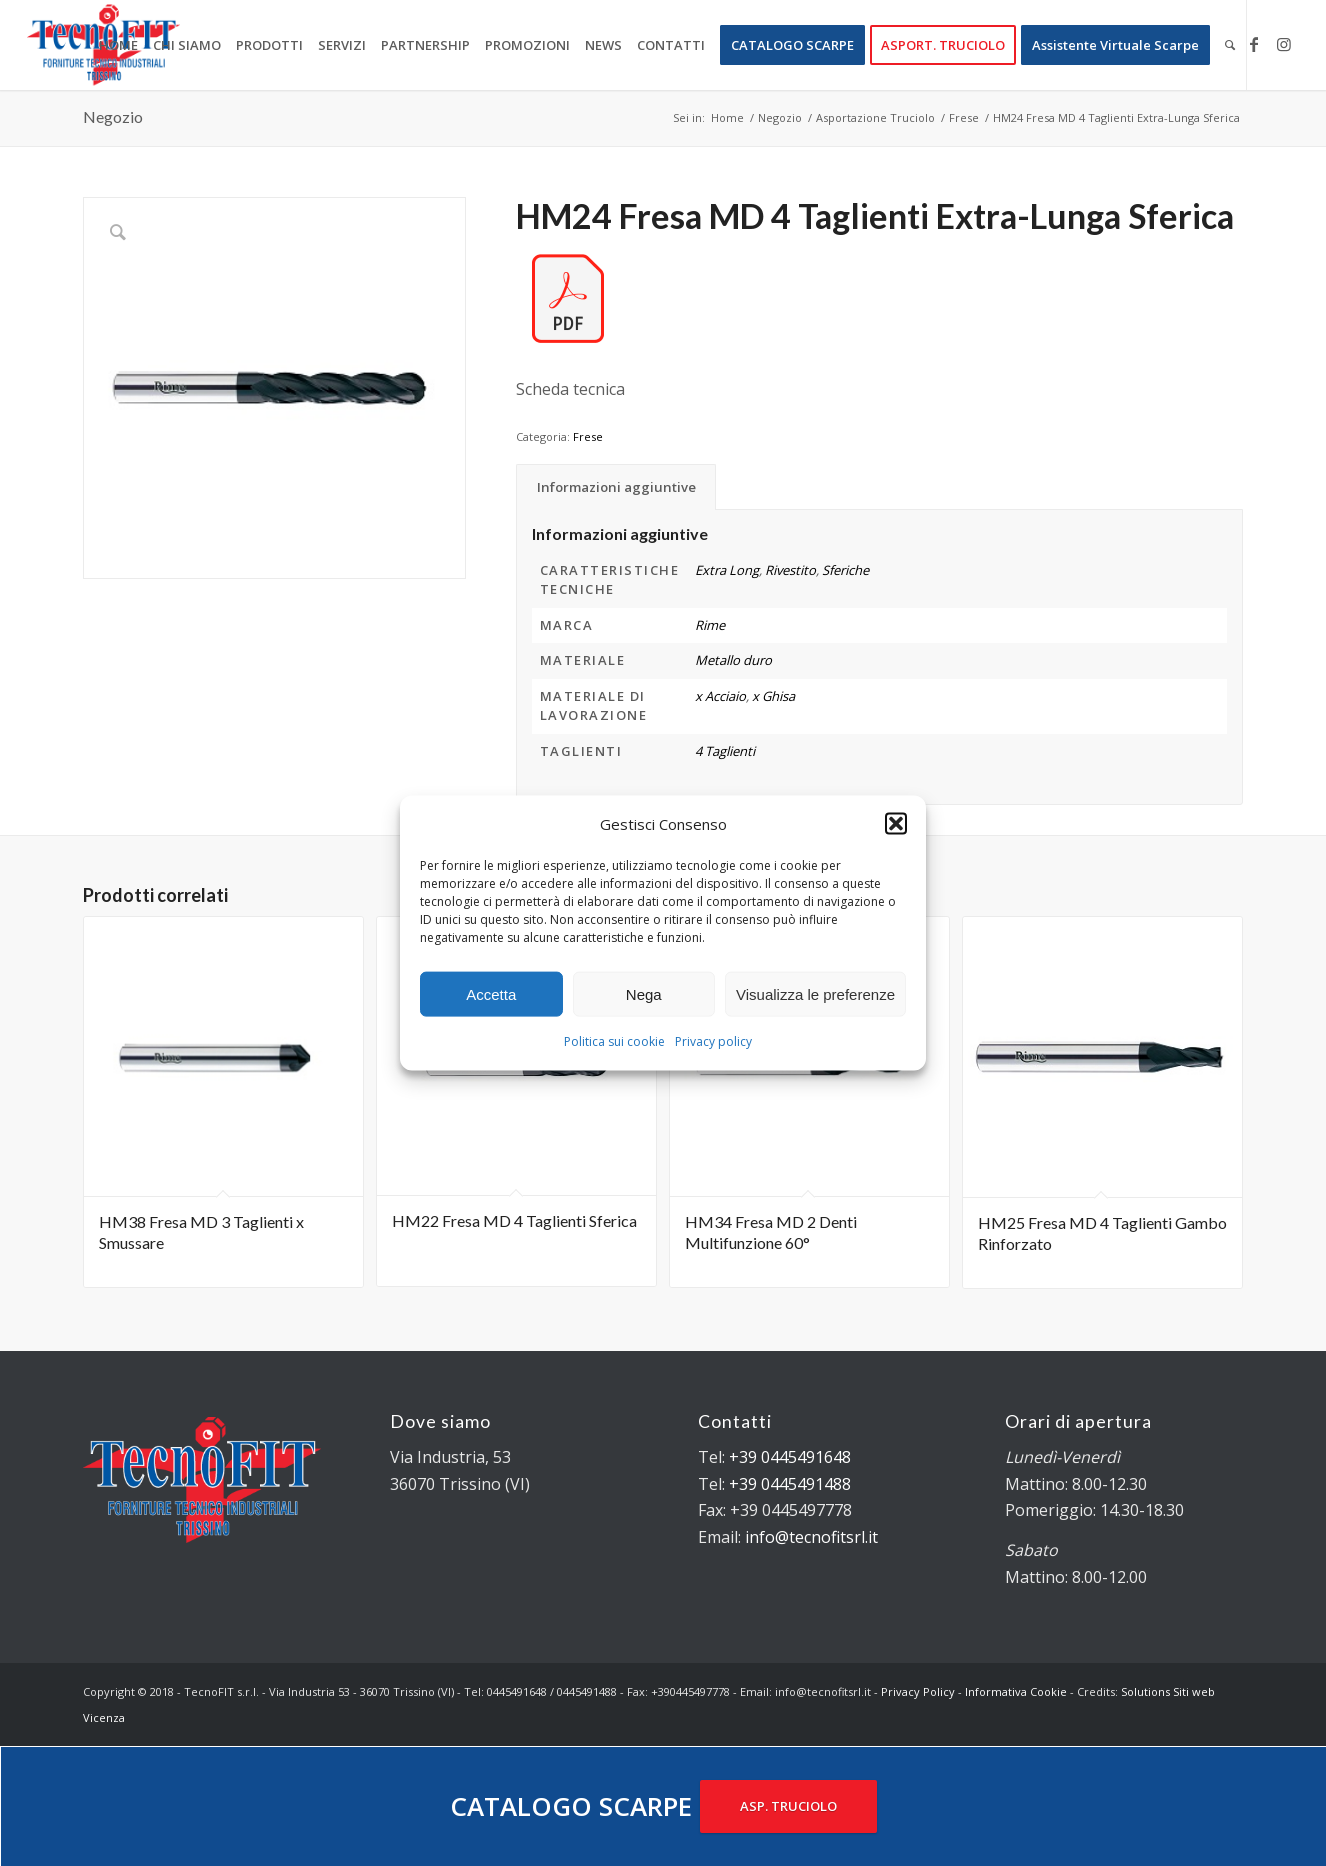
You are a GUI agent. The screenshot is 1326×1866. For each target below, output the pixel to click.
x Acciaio (720, 696)
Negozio (113, 116)
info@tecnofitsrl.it (811, 1537)
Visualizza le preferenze (815, 994)
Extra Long (727, 570)
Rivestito (790, 570)
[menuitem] (118, 45)
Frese (588, 436)
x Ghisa (773, 696)
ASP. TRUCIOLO (788, 1806)
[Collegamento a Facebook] (1254, 44)
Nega (644, 994)
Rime (710, 625)
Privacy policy (713, 1041)
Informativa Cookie (1016, 1691)
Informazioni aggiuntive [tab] (616, 487)
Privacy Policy (918, 1691)
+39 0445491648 (790, 1457)
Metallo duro (733, 660)
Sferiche (845, 570)
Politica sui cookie (614, 1041)
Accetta (491, 994)
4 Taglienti (725, 751)
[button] (896, 824)
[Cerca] (1230, 45)
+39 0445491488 (790, 1484)
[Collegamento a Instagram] (1284, 44)
